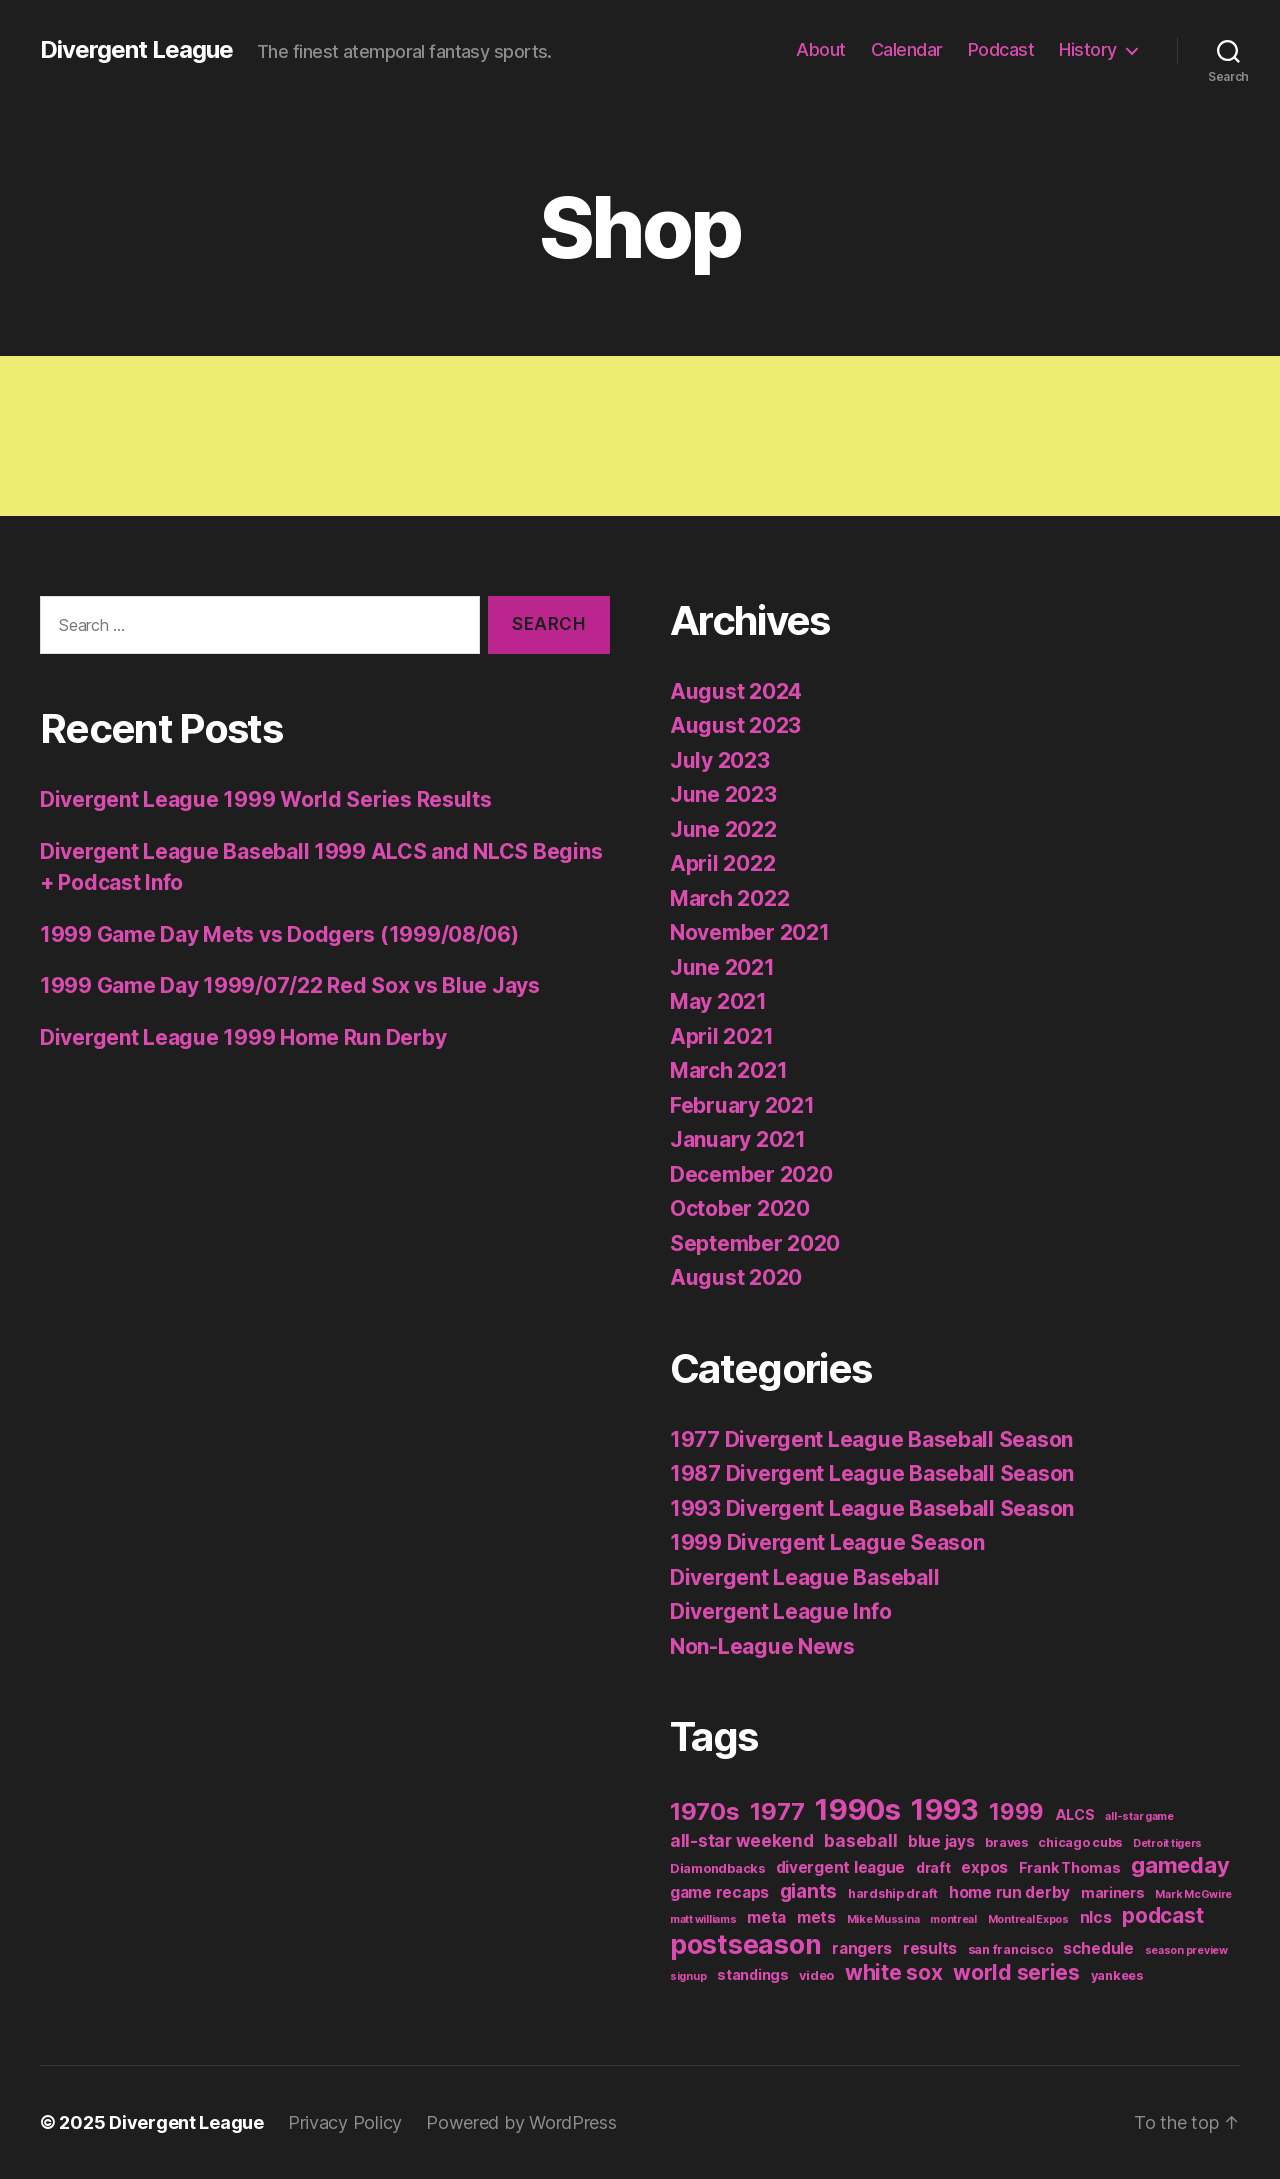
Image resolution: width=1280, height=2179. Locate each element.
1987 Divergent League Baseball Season (872, 1473)
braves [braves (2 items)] (1006, 1842)
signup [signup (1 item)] (688, 1976)
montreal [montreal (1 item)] (953, 1919)
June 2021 (722, 967)
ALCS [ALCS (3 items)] (1075, 1814)
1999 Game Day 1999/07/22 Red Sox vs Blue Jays (290, 985)
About (821, 49)
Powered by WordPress (521, 2122)
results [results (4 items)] (930, 1948)
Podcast (1001, 49)
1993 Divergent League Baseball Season (872, 1508)
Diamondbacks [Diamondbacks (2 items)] (717, 1868)
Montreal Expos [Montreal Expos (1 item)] (1028, 1919)
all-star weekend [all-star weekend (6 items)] (742, 1840)
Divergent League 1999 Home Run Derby (243, 1037)
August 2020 (736, 1277)
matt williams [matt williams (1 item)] (703, 1919)
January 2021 (738, 1139)
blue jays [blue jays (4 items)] (941, 1841)
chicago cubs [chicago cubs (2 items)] (1080, 1842)
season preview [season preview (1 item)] (1186, 1950)
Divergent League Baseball (804, 1577)
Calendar (907, 49)
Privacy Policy (345, 2122)
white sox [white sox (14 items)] (894, 1972)
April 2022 (722, 863)
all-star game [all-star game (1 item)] (1139, 1816)
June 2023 (723, 794)
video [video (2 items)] (816, 1975)
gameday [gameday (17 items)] (1180, 1865)
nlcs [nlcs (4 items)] (1096, 1917)
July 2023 (720, 760)
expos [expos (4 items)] (984, 1867)
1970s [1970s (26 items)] (705, 1811)
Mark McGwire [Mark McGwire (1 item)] (1193, 1894)
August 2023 (735, 725)
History (1088, 49)
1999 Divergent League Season (827, 1542)
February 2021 (742, 1105)
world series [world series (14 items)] (1016, 1972)
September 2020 (755, 1243)
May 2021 (718, 1001)
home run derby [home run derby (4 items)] (1009, 1892)
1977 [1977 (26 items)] (777, 1811)
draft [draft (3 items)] (933, 1867)
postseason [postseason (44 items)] (745, 1944)
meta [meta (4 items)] (766, 1917)
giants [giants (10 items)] (808, 1891)
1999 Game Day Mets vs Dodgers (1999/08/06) (279, 934)
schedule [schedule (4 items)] (1098, 1948)
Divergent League (136, 50)
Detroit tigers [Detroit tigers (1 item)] (1167, 1843)
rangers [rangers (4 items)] (862, 1948)
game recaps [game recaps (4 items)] (719, 1892)
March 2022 (729, 898)
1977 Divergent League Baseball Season (871, 1439)
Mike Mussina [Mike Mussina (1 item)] (883, 1919)
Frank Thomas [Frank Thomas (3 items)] (1070, 1867)
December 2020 (751, 1174)
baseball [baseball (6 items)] (860, 1840)
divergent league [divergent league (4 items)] (841, 1867)
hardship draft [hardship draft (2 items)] (893, 1893)
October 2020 (740, 1208)
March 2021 (728, 1070)
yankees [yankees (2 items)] (1117, 1975)
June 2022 (723, 829)
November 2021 (750, 932)
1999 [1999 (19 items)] (1016, 1811)
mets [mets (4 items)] (816, 1917)
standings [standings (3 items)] (753, 1974)
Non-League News (762, 1646)
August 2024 (736, 691)
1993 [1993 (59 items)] (944, 1810)
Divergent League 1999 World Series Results (266, 799)
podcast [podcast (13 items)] (1162, 1915)
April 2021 (721, 1036)
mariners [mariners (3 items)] (1113, 1892)
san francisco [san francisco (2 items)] (1010, 1949)
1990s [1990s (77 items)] (858, 1809)
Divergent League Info (780, 1611)
